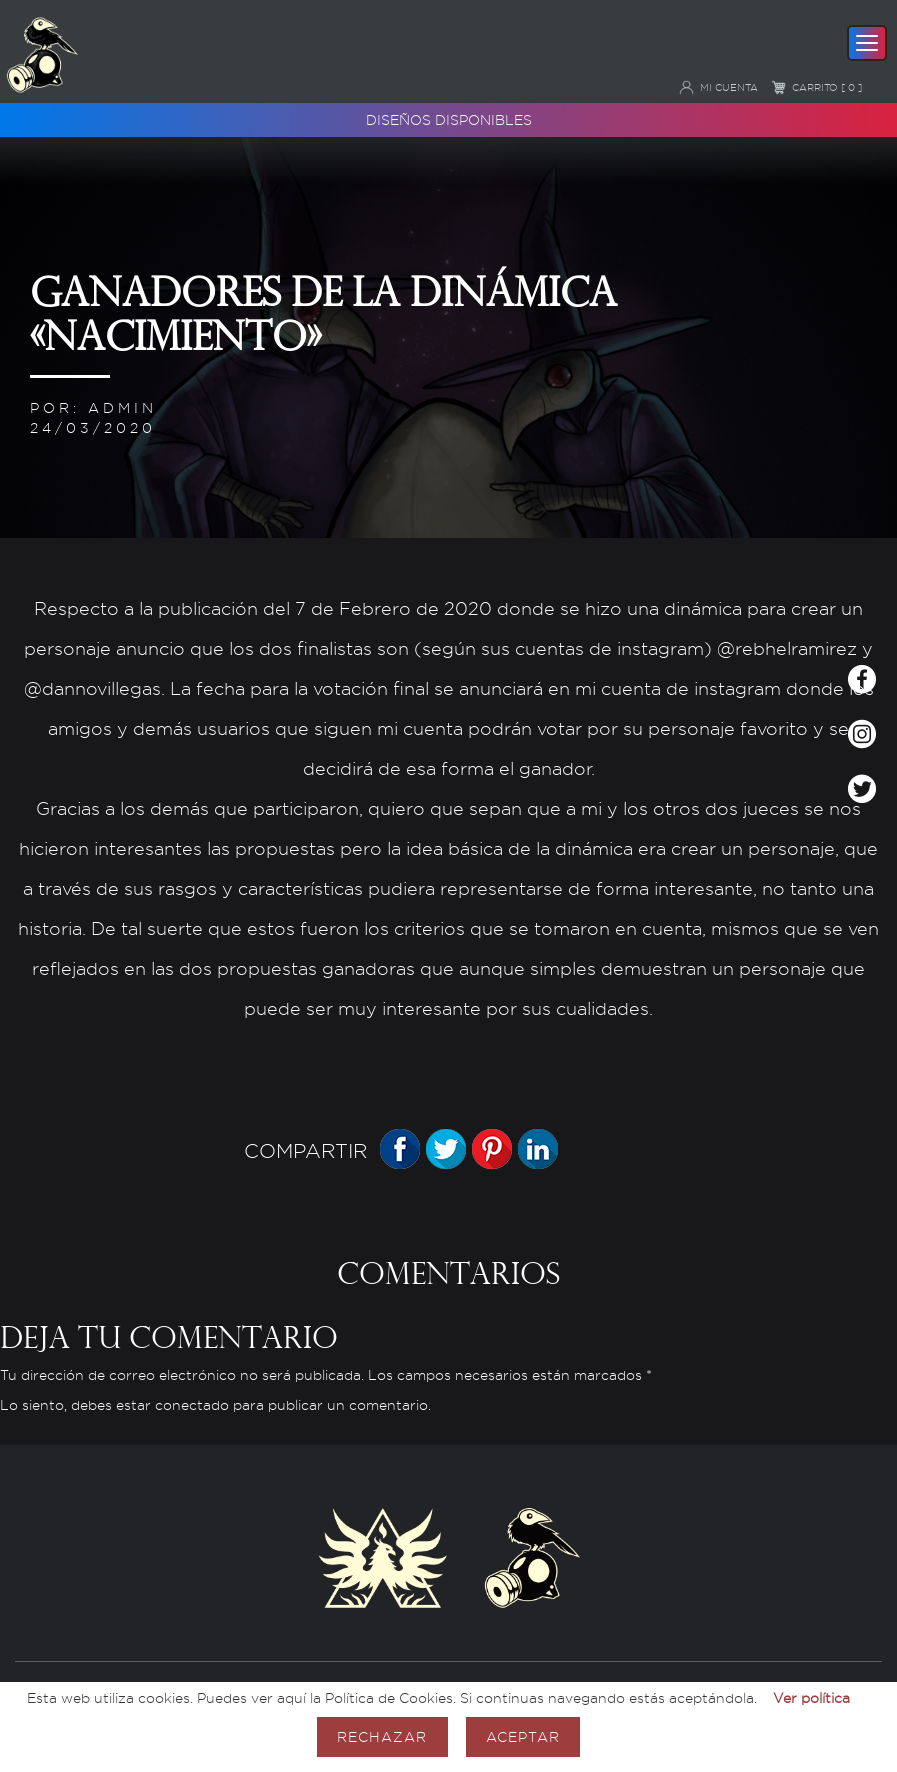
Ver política (811, 1697)
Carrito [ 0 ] (816, 87)
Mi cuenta (718, 87)
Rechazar (382, 1736)
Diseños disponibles (449, 119)
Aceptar (523, 1736)
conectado (192, 1405)
